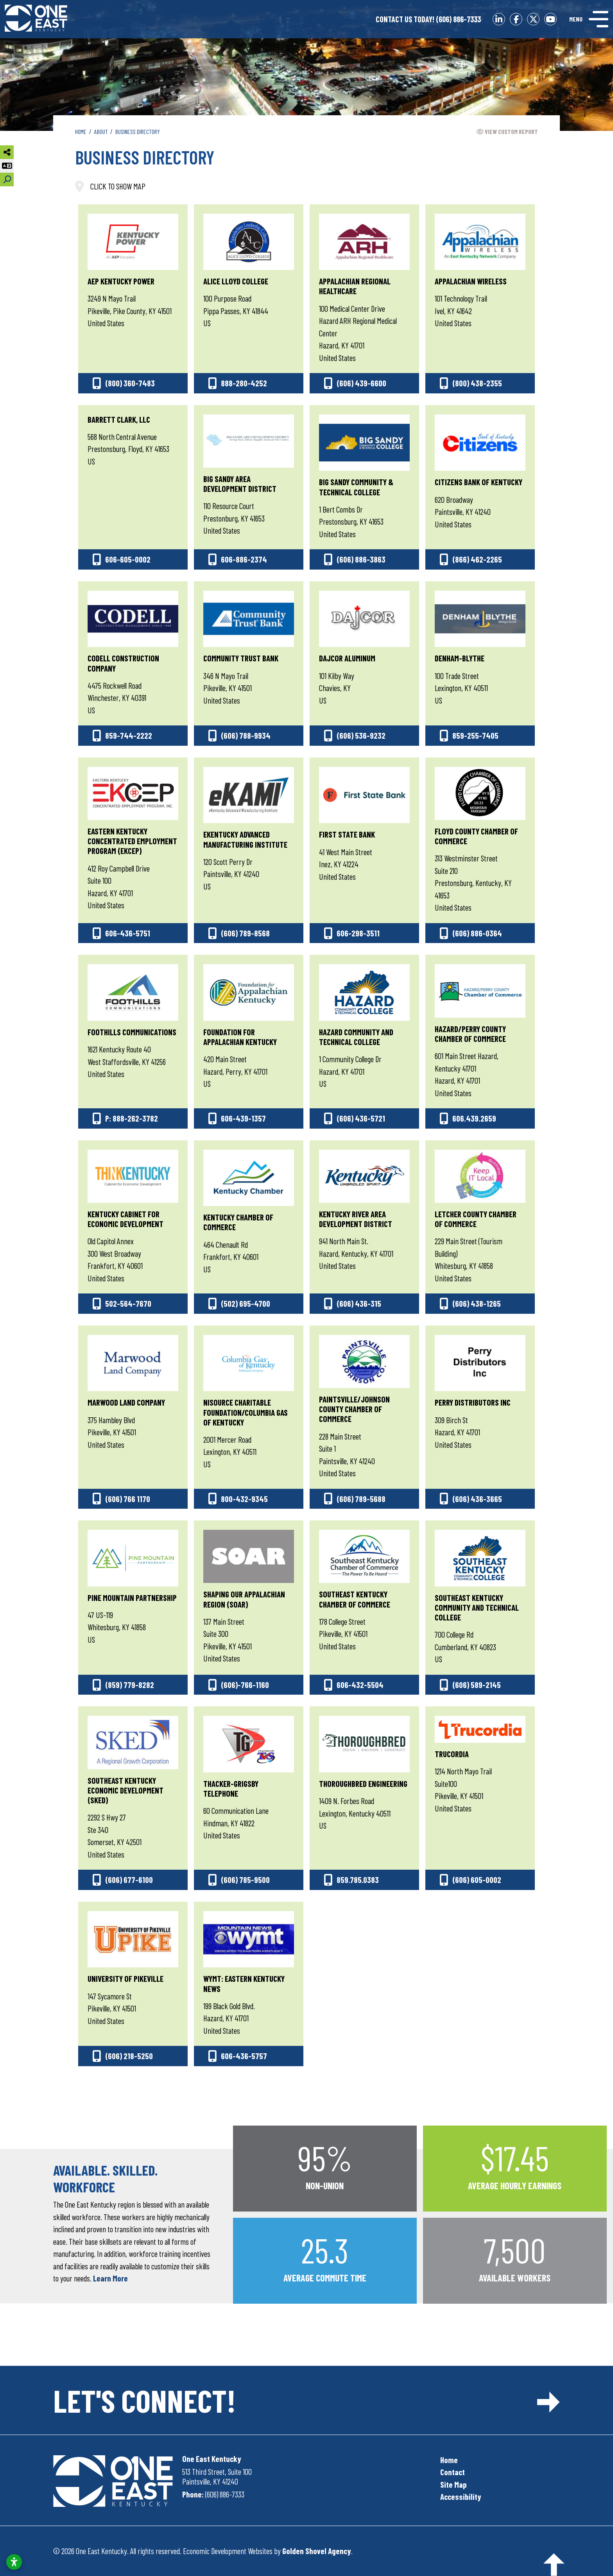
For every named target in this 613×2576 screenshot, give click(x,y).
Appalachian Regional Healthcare (355, 286)
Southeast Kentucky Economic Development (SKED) (125, 1790)
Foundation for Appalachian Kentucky (240, 1037)
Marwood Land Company (126, 1402)
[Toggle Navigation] (588, 19)
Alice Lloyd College (235, 281)
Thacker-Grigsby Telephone (230, 1788)
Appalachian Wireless (471, 281)
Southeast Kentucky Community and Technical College (477, 1607)
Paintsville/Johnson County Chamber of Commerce (354, 1409)
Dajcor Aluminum (347, 658)
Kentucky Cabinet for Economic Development (125, 1219)
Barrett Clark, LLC (119, 419)
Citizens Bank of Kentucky (478, 482)
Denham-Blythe (459, 658)
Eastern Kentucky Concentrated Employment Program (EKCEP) (132, 841)
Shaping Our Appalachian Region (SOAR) (244, 1599)
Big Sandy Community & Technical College (356, 487)
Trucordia (452, 1754)
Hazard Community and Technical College (356, 1037)
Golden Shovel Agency (316, 2551)
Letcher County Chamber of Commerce (475, 1219)
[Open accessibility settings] (14, 2562)
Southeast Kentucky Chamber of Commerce (354, 1599)
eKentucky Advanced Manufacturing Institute (245, 839)
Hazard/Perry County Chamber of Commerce (470, 1033)
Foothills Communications (132, 1032)
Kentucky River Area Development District (355, 1219)
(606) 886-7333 (428, 19)
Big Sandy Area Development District (239, 483)
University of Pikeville (125, 1978)
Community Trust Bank (240, 658)
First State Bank (347, 834)
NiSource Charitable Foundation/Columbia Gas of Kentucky (245, 1412)
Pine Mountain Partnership (132, 1597)
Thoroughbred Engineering (363, 1783)
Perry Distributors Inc (473, 1402)
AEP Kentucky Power (121, 281)
